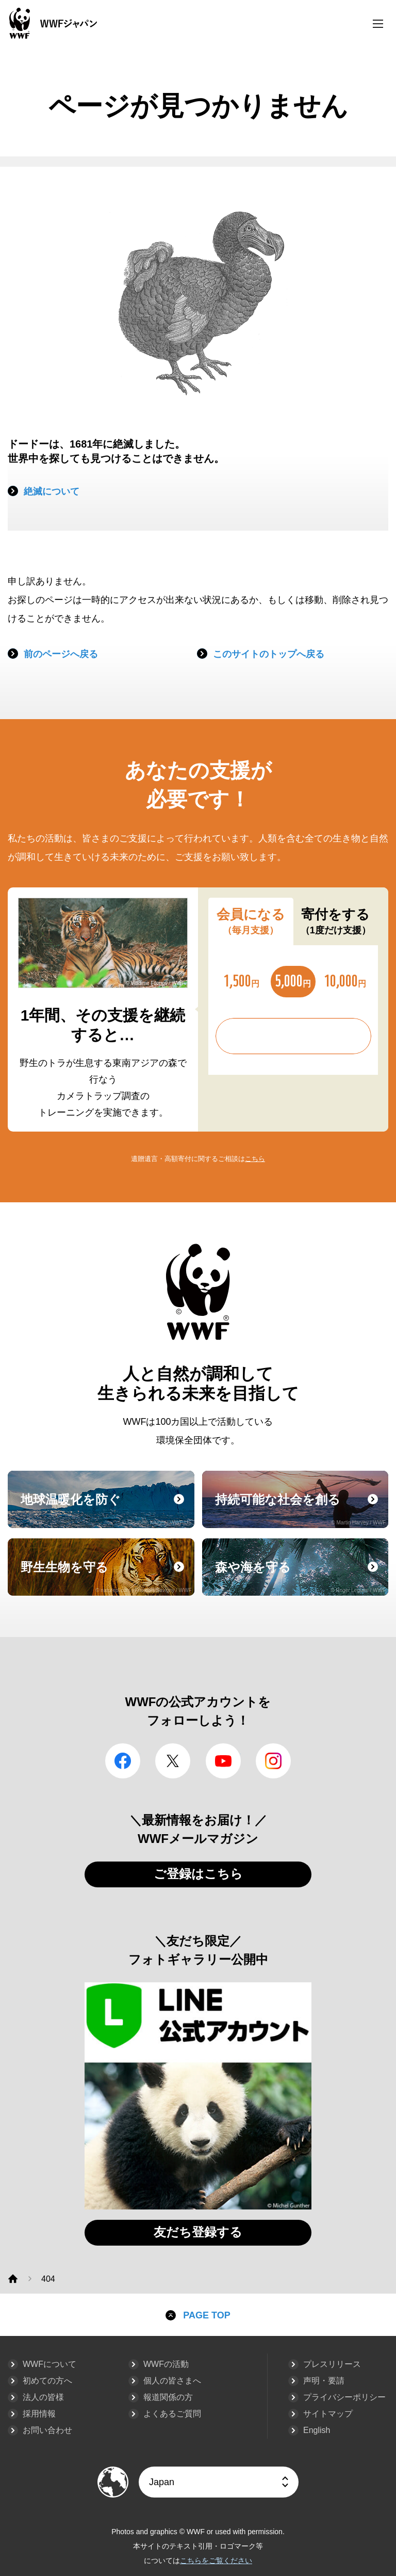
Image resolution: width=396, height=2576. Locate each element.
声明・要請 (323, 2380)
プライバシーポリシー (344, 2397)
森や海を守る (300, 1576)
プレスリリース (332, 2364)
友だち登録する (198, 2232)
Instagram (273, 1760)
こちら (255, 1159)
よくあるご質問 (172, 2413)
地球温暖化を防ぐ (106, 1508)
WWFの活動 (166, 2364)
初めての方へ (47, 2380)
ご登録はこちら (198, 1874)
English (316, 2430)
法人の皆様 (43, 2397)
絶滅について (51, 491)
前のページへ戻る (61, 654)
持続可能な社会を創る (300, 1508)
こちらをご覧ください (216, 2560)
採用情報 (39, 2413)
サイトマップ (328, 2413)
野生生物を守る (106, 1576)
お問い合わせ (47, 2430)
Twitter (172, 1760)
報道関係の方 (168, 2397)
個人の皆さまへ (172, 2380)
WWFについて (49, 2364)
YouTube (223, 1760)
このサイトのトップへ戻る (268, 654)
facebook (122, 1760)
